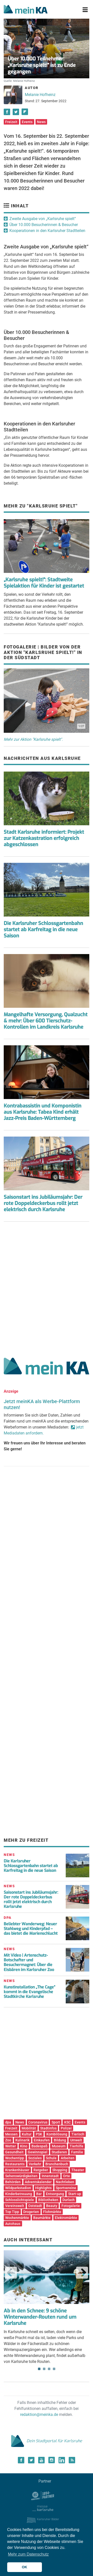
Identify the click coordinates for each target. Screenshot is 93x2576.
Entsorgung (55, 2194)
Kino (23, 2146)
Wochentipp (14, 2158)
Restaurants (15, 2164)
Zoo (8, 2140)
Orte (66, 2176)
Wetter (10, 2146)
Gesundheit (14, 2152)
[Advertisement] (46, 1287)
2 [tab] (44, 2369)
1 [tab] (39, 2369)
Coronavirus (37, 2122)
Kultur (26, 2134)
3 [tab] (49, 2369)
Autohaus (12, 2224)
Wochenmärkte (17, 2218)
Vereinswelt (14, 2206)
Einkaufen (42, 2140)
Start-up (74, 2194)
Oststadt (35, 2206)
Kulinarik (22, 2140)
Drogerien (31, 2212)
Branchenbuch (56, 2164)
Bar (39, 2194)
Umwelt (76, 2140)
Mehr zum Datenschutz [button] (28, 2554)
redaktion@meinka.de (39, 2414)
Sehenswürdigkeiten (21, 2176)
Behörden (13, 2182)
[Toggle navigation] (85, 10)
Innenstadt (50, 2176)
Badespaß (39, 2146)
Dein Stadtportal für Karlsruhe (46, 2440)
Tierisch (77, 2134)
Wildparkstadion (18, 2188)
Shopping (59, 2170)
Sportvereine (66, 2188)
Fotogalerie (71, 2206)
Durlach (68, 2200)
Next (82, 2273)
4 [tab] (54, 2369)
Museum (58, 2146)
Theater (77, 2170)
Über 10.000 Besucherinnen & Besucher (43, 224)
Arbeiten (67, 2158)
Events (27, 122)
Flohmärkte (52, 2212)
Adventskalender (38, 2182)
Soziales (35, 2158)
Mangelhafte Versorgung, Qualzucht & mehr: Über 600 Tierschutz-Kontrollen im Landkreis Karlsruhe (46, 1020)
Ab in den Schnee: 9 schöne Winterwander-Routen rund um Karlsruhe (40, 2317)
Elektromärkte (66, 2218)
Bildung (60, 2140)
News (41, 122)
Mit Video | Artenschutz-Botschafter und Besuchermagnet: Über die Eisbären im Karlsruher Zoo (29, 1962)
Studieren (59, 2152)
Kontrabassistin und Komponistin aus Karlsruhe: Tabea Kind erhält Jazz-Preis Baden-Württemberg (42, 1112)
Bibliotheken (48, 2200)
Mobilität (29, 2128)
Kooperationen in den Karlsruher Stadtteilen (47, 230)
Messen (11, 2134)
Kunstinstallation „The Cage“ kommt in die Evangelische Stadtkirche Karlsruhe (29, 1991)
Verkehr (35, 2164)
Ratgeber (40, 2170)
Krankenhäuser (17, 2170)
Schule (51, 2158)
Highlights (43, 2188)
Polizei (66, 2128)
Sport (56, 2122)
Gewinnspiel (37, 2152)
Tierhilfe (76, 2146)
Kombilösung (56, 2134)
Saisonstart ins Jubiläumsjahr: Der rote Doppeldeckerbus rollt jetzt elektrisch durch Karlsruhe (43, 1203)
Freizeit (11, 122)
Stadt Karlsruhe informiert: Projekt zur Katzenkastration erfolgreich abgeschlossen (44, 838)
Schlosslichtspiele (19, 2200)
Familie (77, 2152)
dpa (8, 2122)
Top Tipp (12, 2212)
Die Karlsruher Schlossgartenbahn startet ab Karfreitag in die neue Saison (43, 929)
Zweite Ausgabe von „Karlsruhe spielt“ (42, 218)
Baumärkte (42, 2218)
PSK (39, 2134)
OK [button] (24, 2567)
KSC (67, 2122)
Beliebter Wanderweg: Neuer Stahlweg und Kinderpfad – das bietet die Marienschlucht (31, 1928)
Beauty (51, 2206)
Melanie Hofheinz (40, 94)
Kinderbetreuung (18, 2194)
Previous (11, 2273)
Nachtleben (65, 2182)
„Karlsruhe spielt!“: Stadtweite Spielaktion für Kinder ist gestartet (44, 582)
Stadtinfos (48, 2128)
